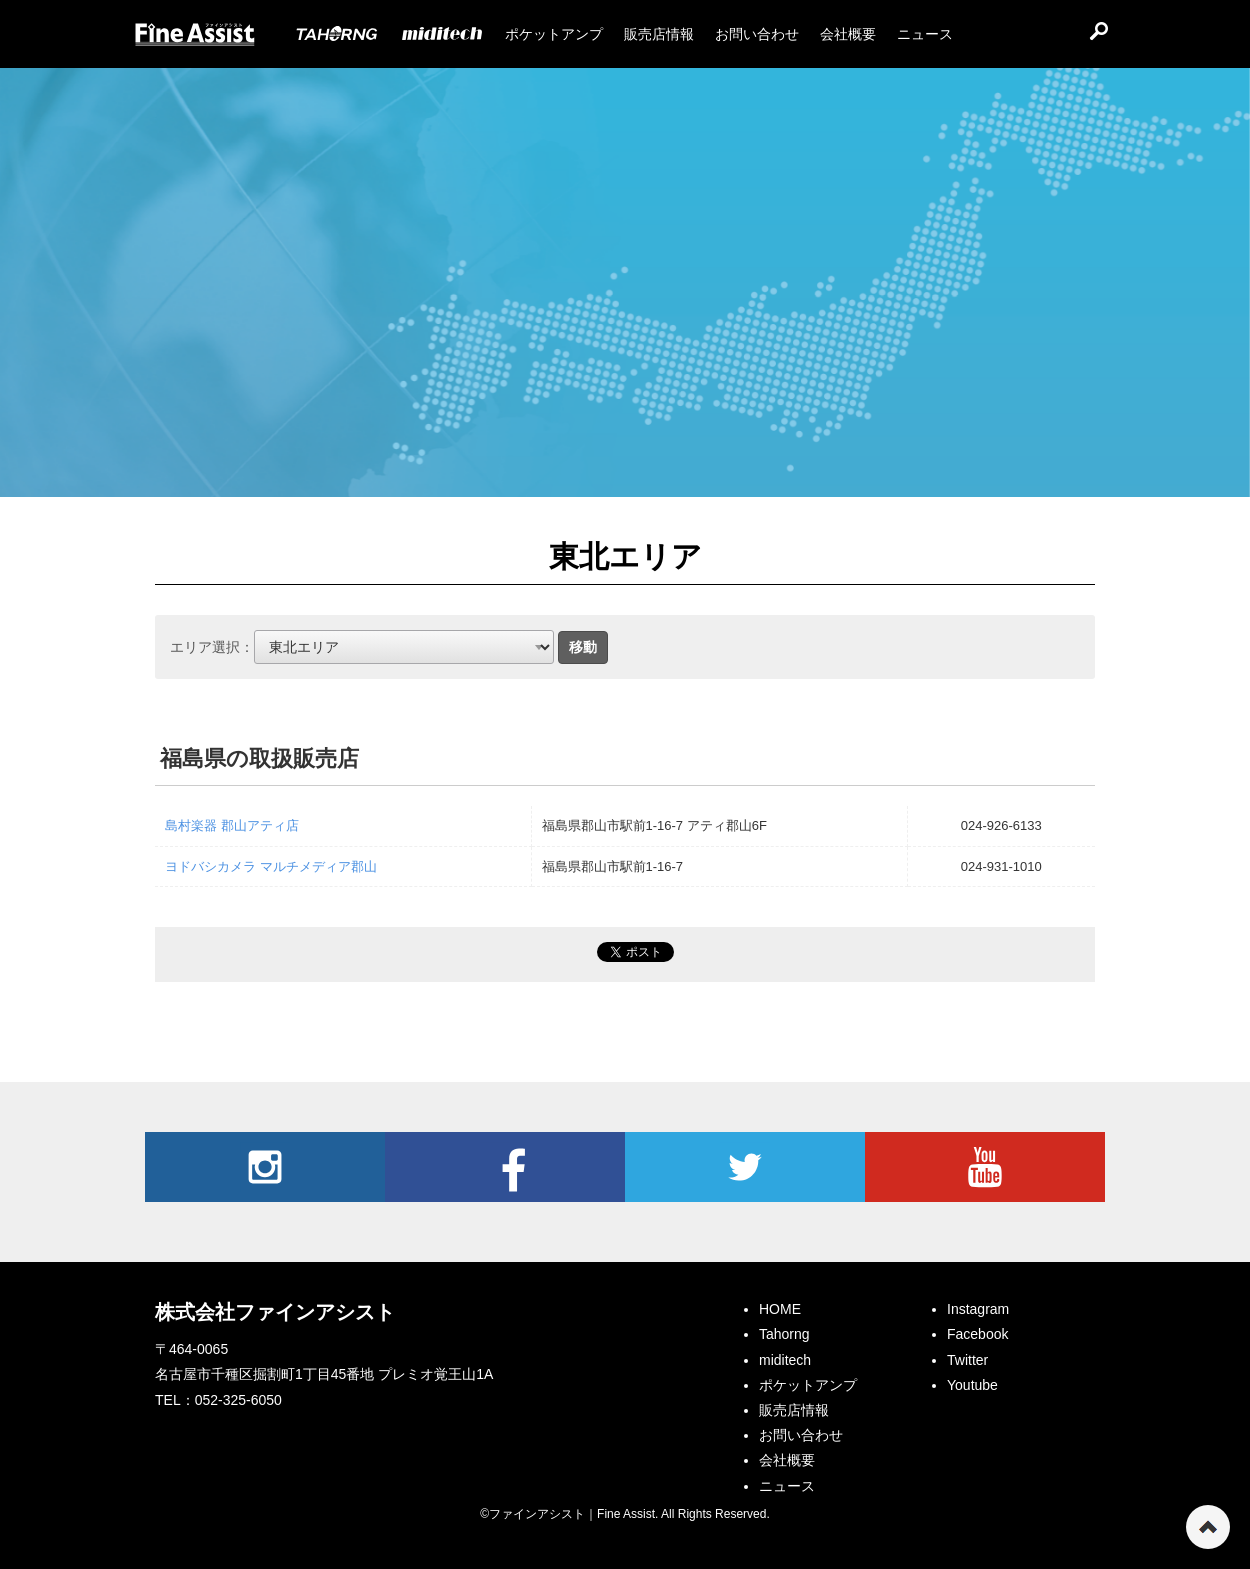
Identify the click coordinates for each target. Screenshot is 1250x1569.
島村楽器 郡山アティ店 (232, 825)
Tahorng (784, 1334)
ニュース (787, 1486)
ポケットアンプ (808, 1385)
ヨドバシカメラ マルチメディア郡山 (271, 866)
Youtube (985, 1167)
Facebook (505, 1167)
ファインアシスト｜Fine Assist (195, 35)
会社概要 (787, 1460)
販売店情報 (794, 1410)
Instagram (265, 1167)
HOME (780, 1309)
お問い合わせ (801, 1435)
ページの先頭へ (1208, 1527)
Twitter (745, 1167)
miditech (785, 1360)
